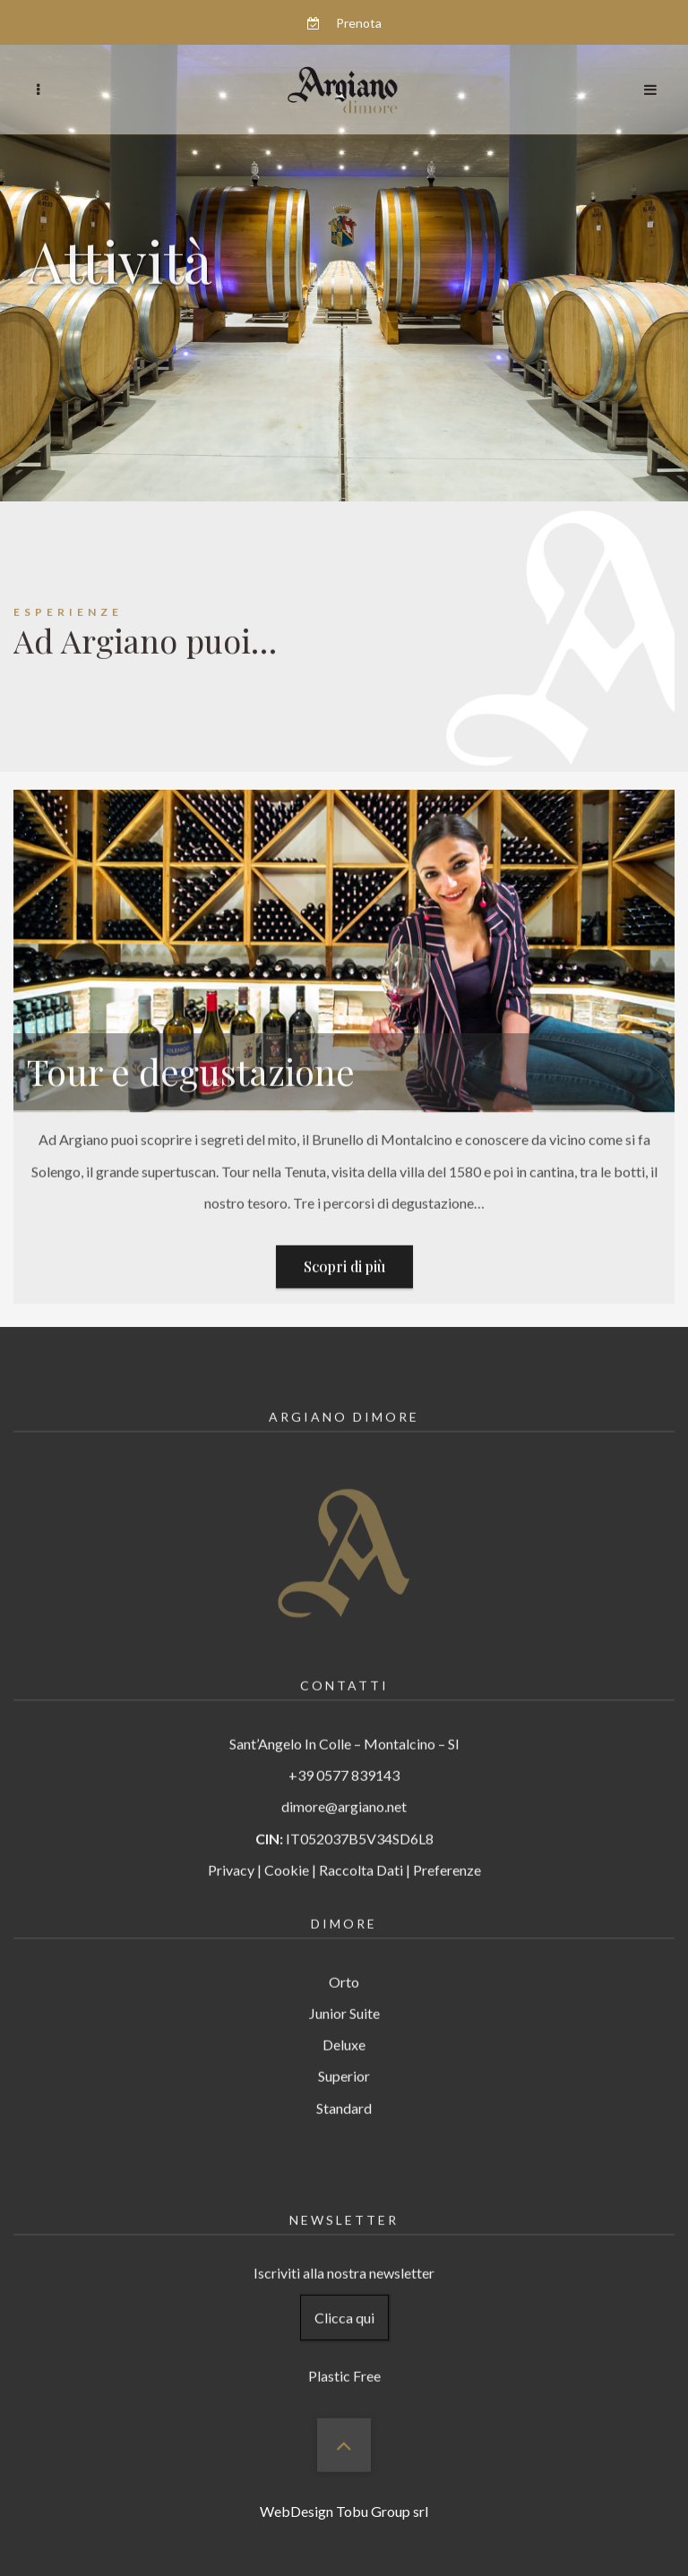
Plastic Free (344, 2354)
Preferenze (447, 1847)
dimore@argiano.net (344, 1784)
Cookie (286, 1847)
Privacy (231, 1847)
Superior (344, 2054)
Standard (344, 2085)
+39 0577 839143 (344, 1753)
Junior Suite (344, 1991)
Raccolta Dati (361, 1847)
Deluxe (344, 2023)
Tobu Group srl (382, 2511)
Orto (344, 1959)
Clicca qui (344, 2296)
